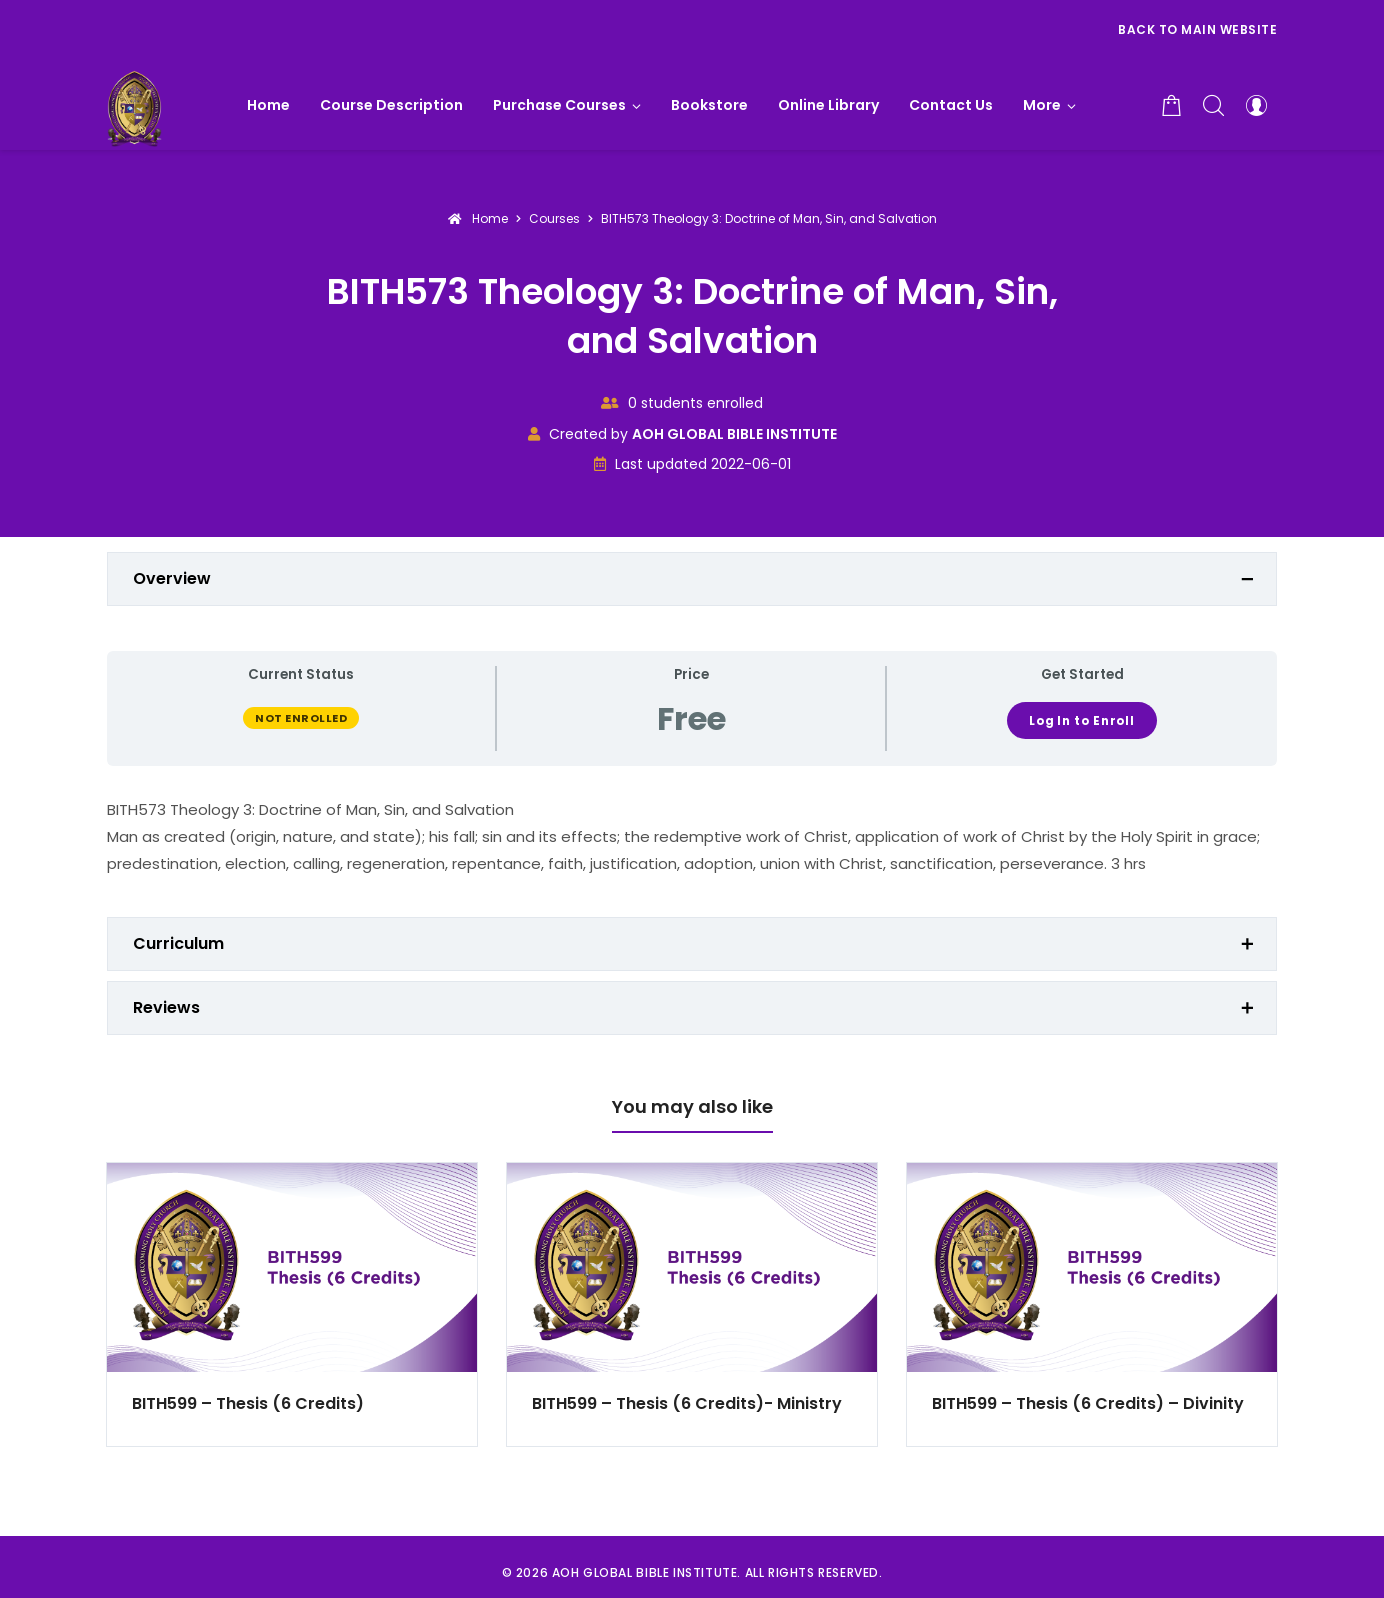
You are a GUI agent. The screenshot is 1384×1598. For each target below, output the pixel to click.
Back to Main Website (1197, 29)
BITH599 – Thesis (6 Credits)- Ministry (687, 1403)
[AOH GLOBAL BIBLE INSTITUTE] (134, 105)
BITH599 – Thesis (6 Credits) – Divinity (1088, 1403)
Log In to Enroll (1082, 721)
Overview (172, 578)
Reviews (166, 1007)
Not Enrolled (301, 718)
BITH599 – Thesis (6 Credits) (248, 1403)
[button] (1049, 105)
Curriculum (178, 943)
